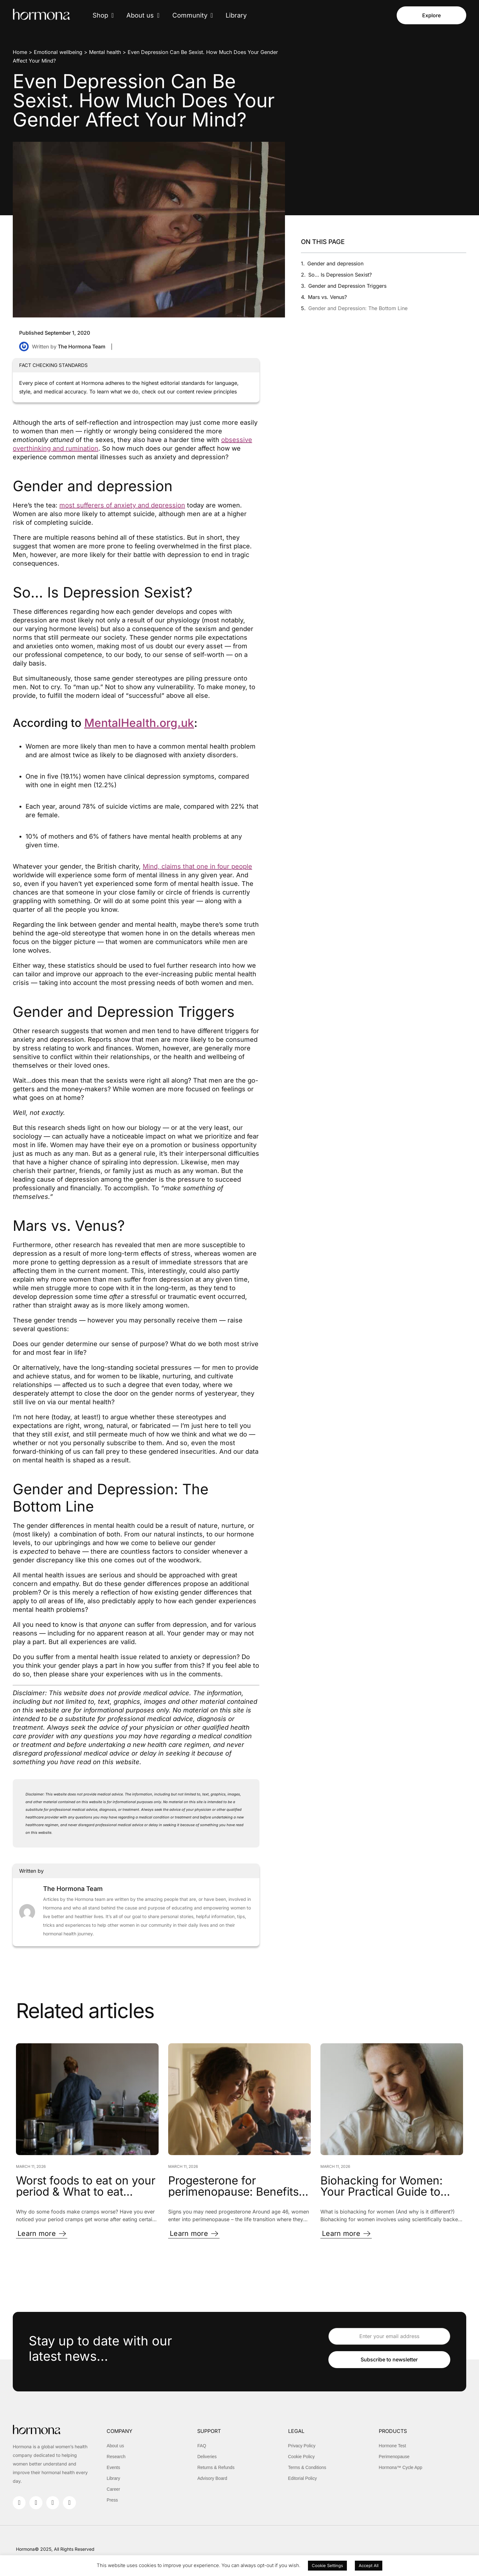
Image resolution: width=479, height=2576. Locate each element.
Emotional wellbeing (58, 52)
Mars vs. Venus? (327, 297)
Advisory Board (212, 2478)
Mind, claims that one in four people (197, 866)
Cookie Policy (301, 2456)
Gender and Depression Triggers (347, 286)
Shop (103, 15)
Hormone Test (393, 2445)
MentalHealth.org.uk (139, 722)
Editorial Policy (303, 2478)
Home (20, 52)
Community (192, 15)
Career (113, 2489)
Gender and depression (335, 263)
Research (116, 2456)
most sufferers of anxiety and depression (122, 505)
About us (142, 15)
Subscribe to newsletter (389, 2360)
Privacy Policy (302, 2445)
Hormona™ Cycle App (401, 2467)
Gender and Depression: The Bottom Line (358, 308)
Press (112, 2500)
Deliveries (207, 2456)
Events (113, 2467)
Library (236, 15)
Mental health (105, 52)
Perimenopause (394, 2456)
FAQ (201, 2445)
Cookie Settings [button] (327, 2565)
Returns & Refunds (216, 2467)
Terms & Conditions (307, 2467)
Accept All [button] (368, 2565)
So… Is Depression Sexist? (340, 274)
